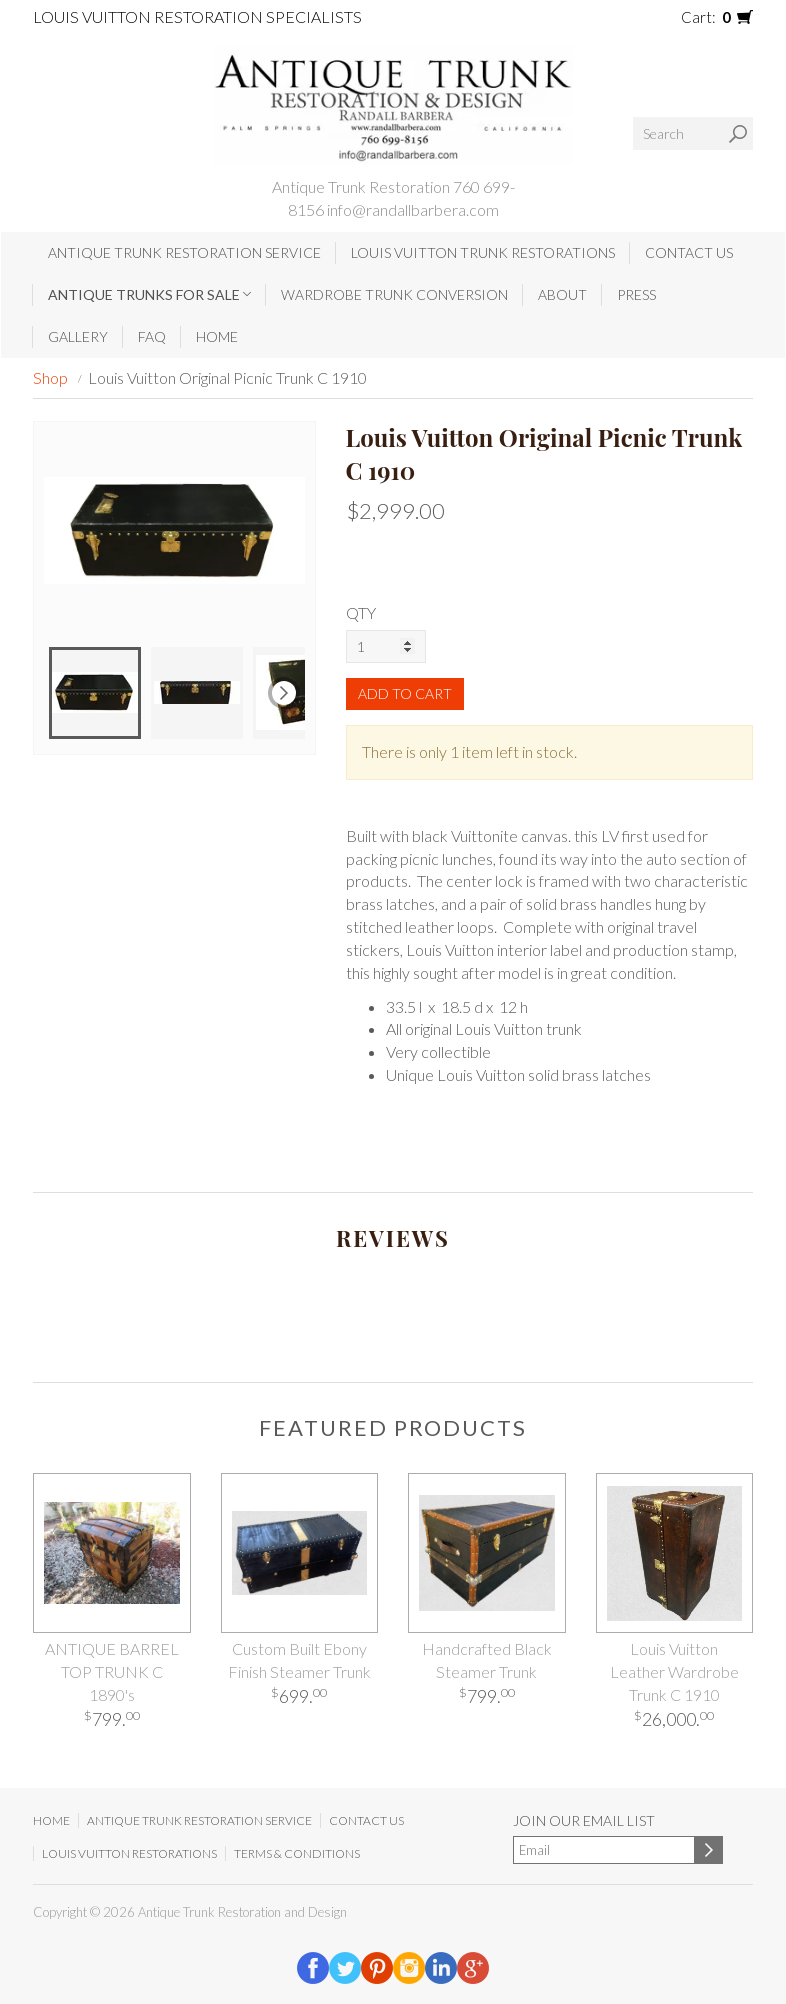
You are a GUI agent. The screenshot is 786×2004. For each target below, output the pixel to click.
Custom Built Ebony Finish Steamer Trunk (299, 1660)
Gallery (78, 336)
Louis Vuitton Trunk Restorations (483, 252)
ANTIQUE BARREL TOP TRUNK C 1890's (112, 1671)
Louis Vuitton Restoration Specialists (197, 16)
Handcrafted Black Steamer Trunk (487, 1660)
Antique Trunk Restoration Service (184, 252)
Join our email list (584, 1820)
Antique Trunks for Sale (149, 294)
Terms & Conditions (297, 1853)
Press (636, 294)
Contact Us (689, 252)
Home (217, 336)
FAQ (152, 336)
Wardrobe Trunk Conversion (394, 294)
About (562, 294)
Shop (50, 377)
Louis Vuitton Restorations (129, 1853)
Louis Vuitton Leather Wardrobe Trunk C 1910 (674, 1671)
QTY (361, 612)
